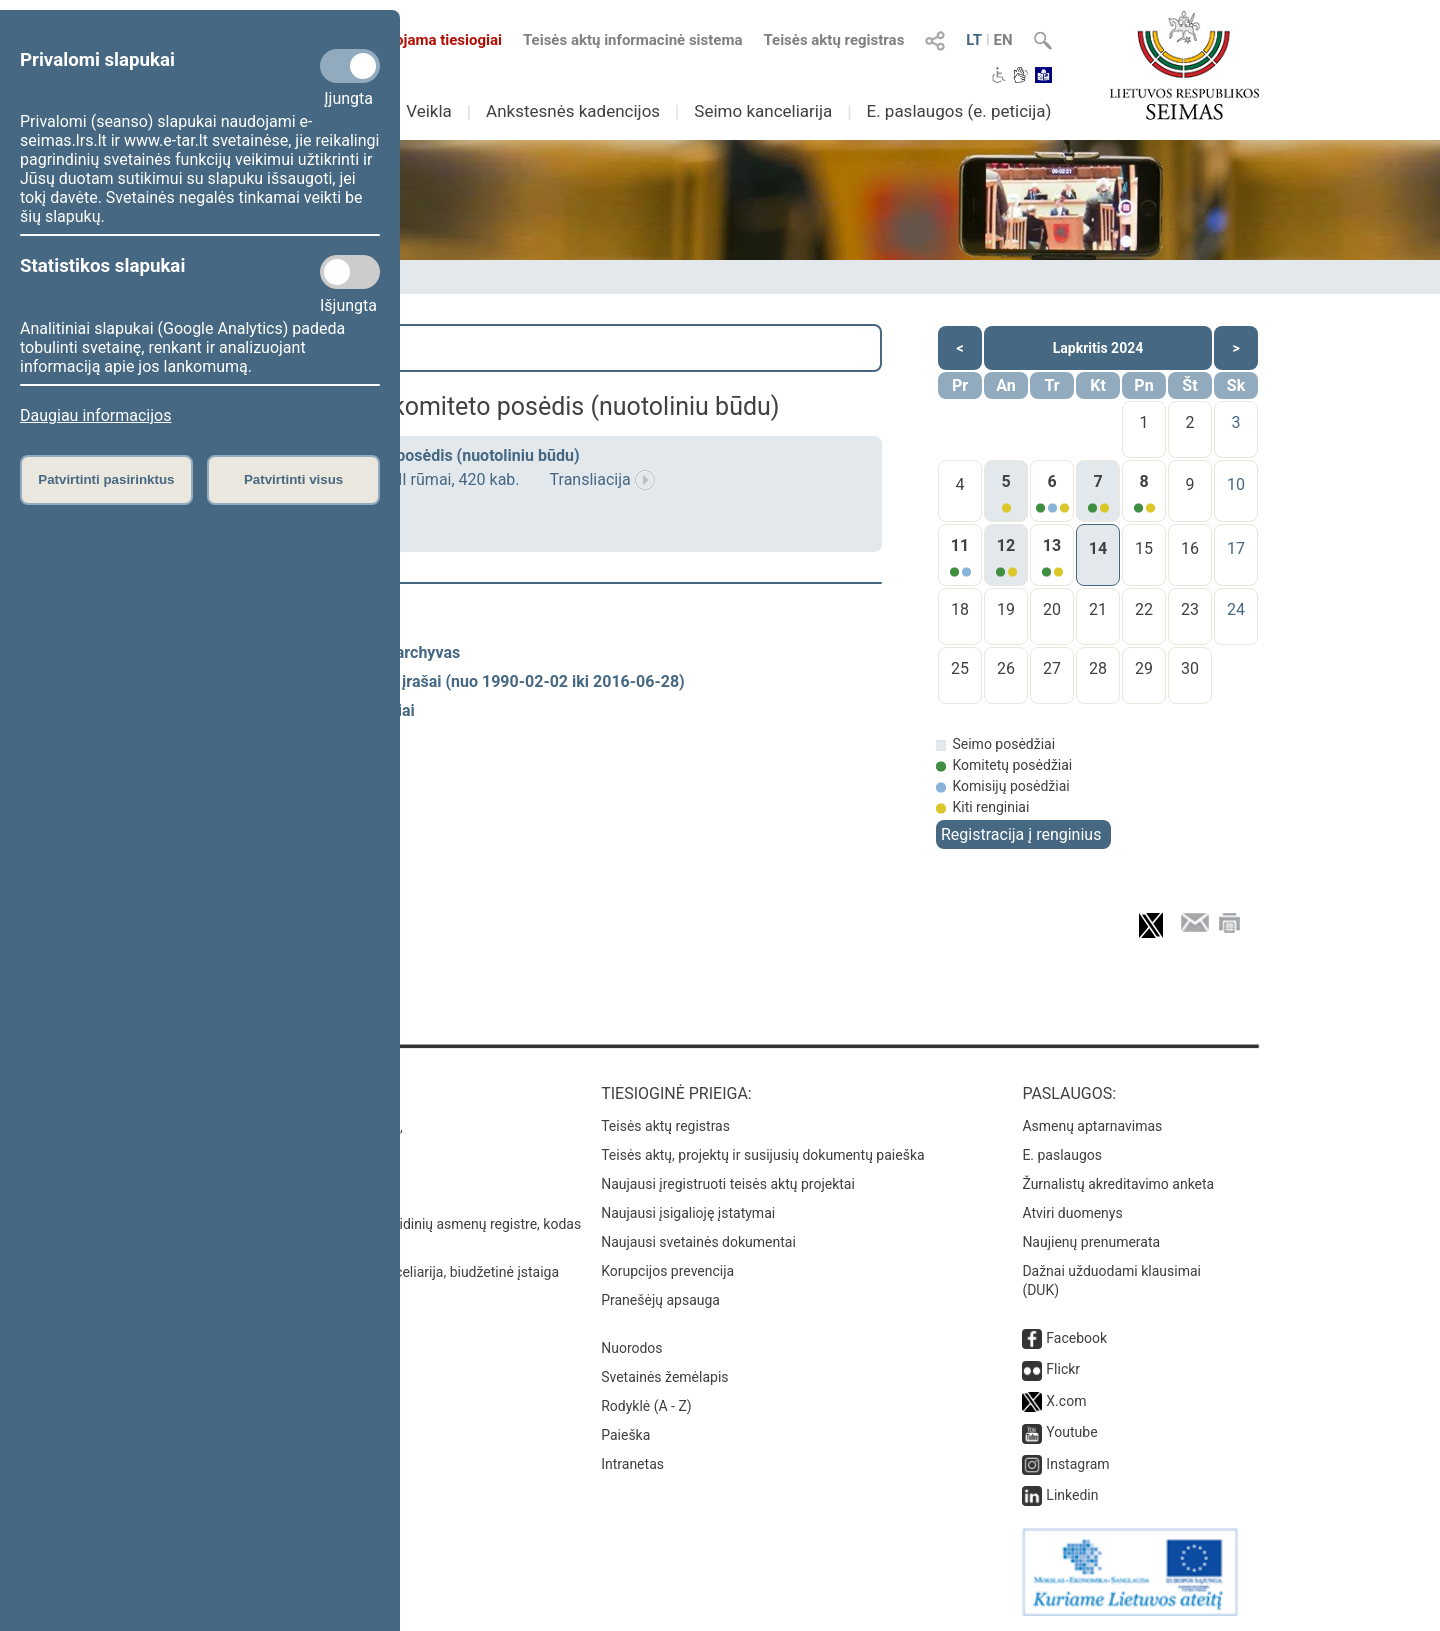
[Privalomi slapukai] (350, 66)
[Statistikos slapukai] (350, 272)
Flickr (1063, 1369)
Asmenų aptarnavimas (1092, 1126)
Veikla (429, 111)
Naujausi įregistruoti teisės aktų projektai (728, 1184)
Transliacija (590, 479)
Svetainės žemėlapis (664, 1377)
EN (1003, 40)
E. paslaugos (1062, 1155)
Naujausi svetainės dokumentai (698, 1242)
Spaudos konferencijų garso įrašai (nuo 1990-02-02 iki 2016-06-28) (441, 681)
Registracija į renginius (1021, 834)
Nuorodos (631, 1348)
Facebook (1076, 1338)
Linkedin (1072, 1495)
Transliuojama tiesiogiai (409, 40)
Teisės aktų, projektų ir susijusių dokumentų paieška (762, 1155)
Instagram (1077, 1464)
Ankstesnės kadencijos (573, 111)
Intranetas (632, 1464)
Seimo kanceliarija (763, 111)
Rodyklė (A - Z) (646, 1406)
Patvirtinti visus (293, 479)
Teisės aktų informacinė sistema (633, 40)
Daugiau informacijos (95, 415)
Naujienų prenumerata (1091, 1242)
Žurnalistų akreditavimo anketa (1118, 1184)
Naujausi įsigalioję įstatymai (688, 1213)
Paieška (234, 348)
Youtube (1071, 1432)
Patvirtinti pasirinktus (106, 479)
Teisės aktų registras (833, 40)
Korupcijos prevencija (667, 1271)
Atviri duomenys (1072, 1213)
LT (974, 40)
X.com (1066, 1401)
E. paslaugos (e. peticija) (958, 111)
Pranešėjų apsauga (660, 1300)
